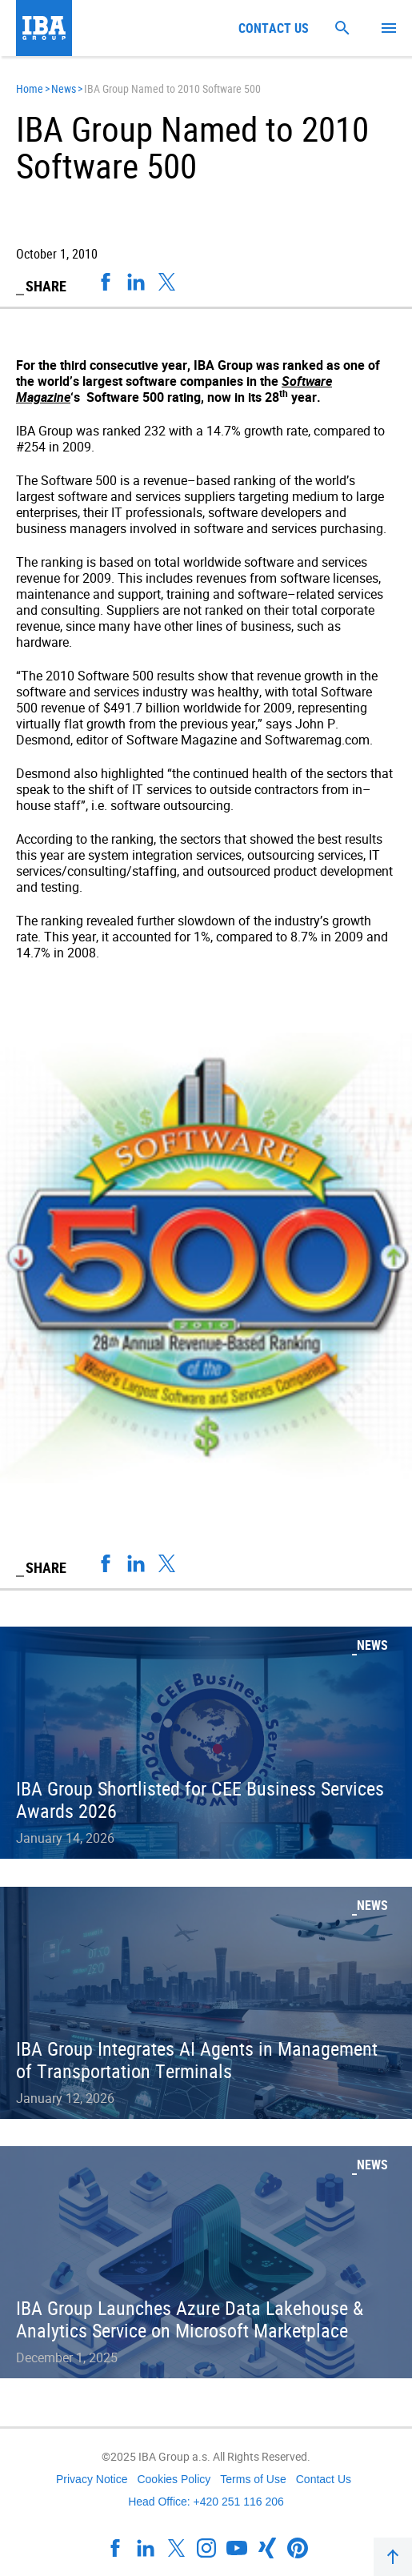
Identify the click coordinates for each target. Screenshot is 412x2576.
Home (29, 88)
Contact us (273, 28)
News (63, 88)
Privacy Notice (91, 2479)
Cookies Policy (173, 2479)
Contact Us (323, 2479)
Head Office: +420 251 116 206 (206, 2501)
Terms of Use (253, 2479)
